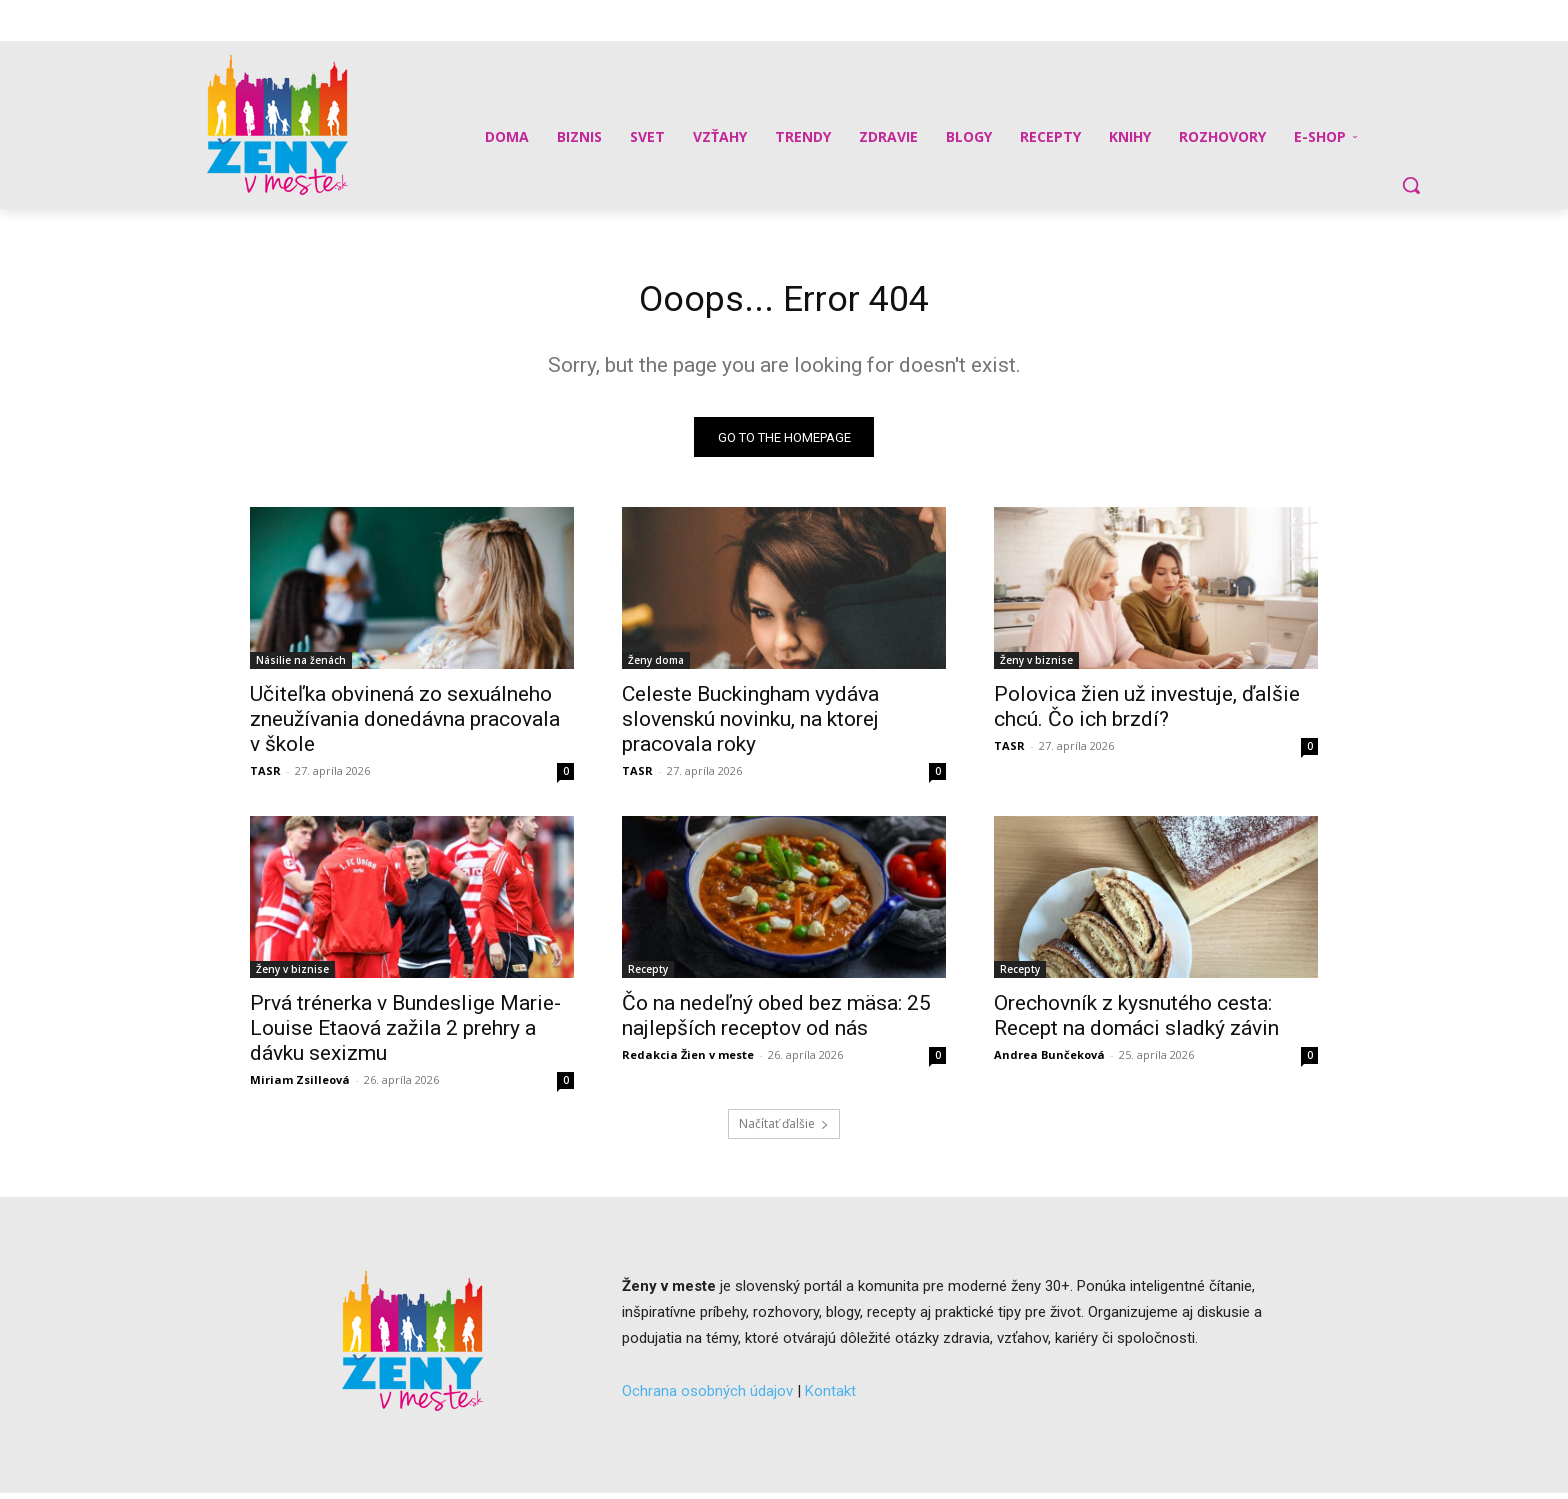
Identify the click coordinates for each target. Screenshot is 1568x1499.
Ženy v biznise (1036, 666)
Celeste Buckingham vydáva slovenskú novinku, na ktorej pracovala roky (750, 725)
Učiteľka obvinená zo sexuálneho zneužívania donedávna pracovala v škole (405, 725)
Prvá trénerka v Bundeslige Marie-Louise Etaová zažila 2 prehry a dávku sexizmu (405, 1034)
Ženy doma (656, 666)
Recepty (648, 975)
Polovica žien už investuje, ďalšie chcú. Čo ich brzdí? (1147, 712)
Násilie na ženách (301, 666)
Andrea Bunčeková (1049, 1060)
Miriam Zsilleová (300, 1085)
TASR (265, 776)
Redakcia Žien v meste (688, 1060)
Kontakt (830, 1396)
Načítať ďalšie (784, 1129)
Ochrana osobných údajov (707, 1396)
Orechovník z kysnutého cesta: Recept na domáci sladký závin (1136, 1021)
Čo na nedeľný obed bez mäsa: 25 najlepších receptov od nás (776, 1021)
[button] (1411, 185)
